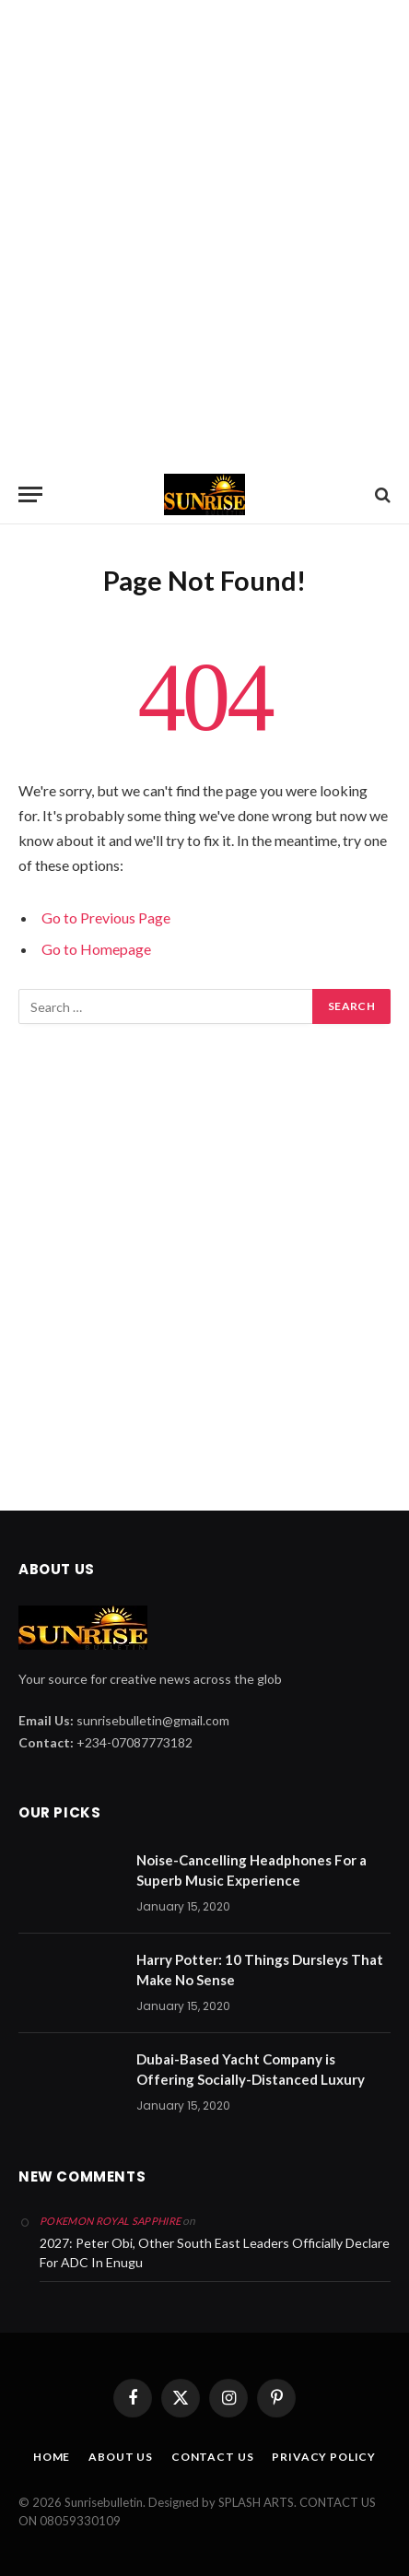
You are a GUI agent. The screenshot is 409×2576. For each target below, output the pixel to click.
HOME (51, 2457)
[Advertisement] (204, 232)
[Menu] (30, 494)
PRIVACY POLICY (324, 2457)
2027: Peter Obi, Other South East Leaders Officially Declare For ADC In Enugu (215, 2252)
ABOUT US (120, 2457)
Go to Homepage (96, 949)
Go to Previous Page (105, 917)
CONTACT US (212, 2457)
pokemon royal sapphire (110, 2221)
